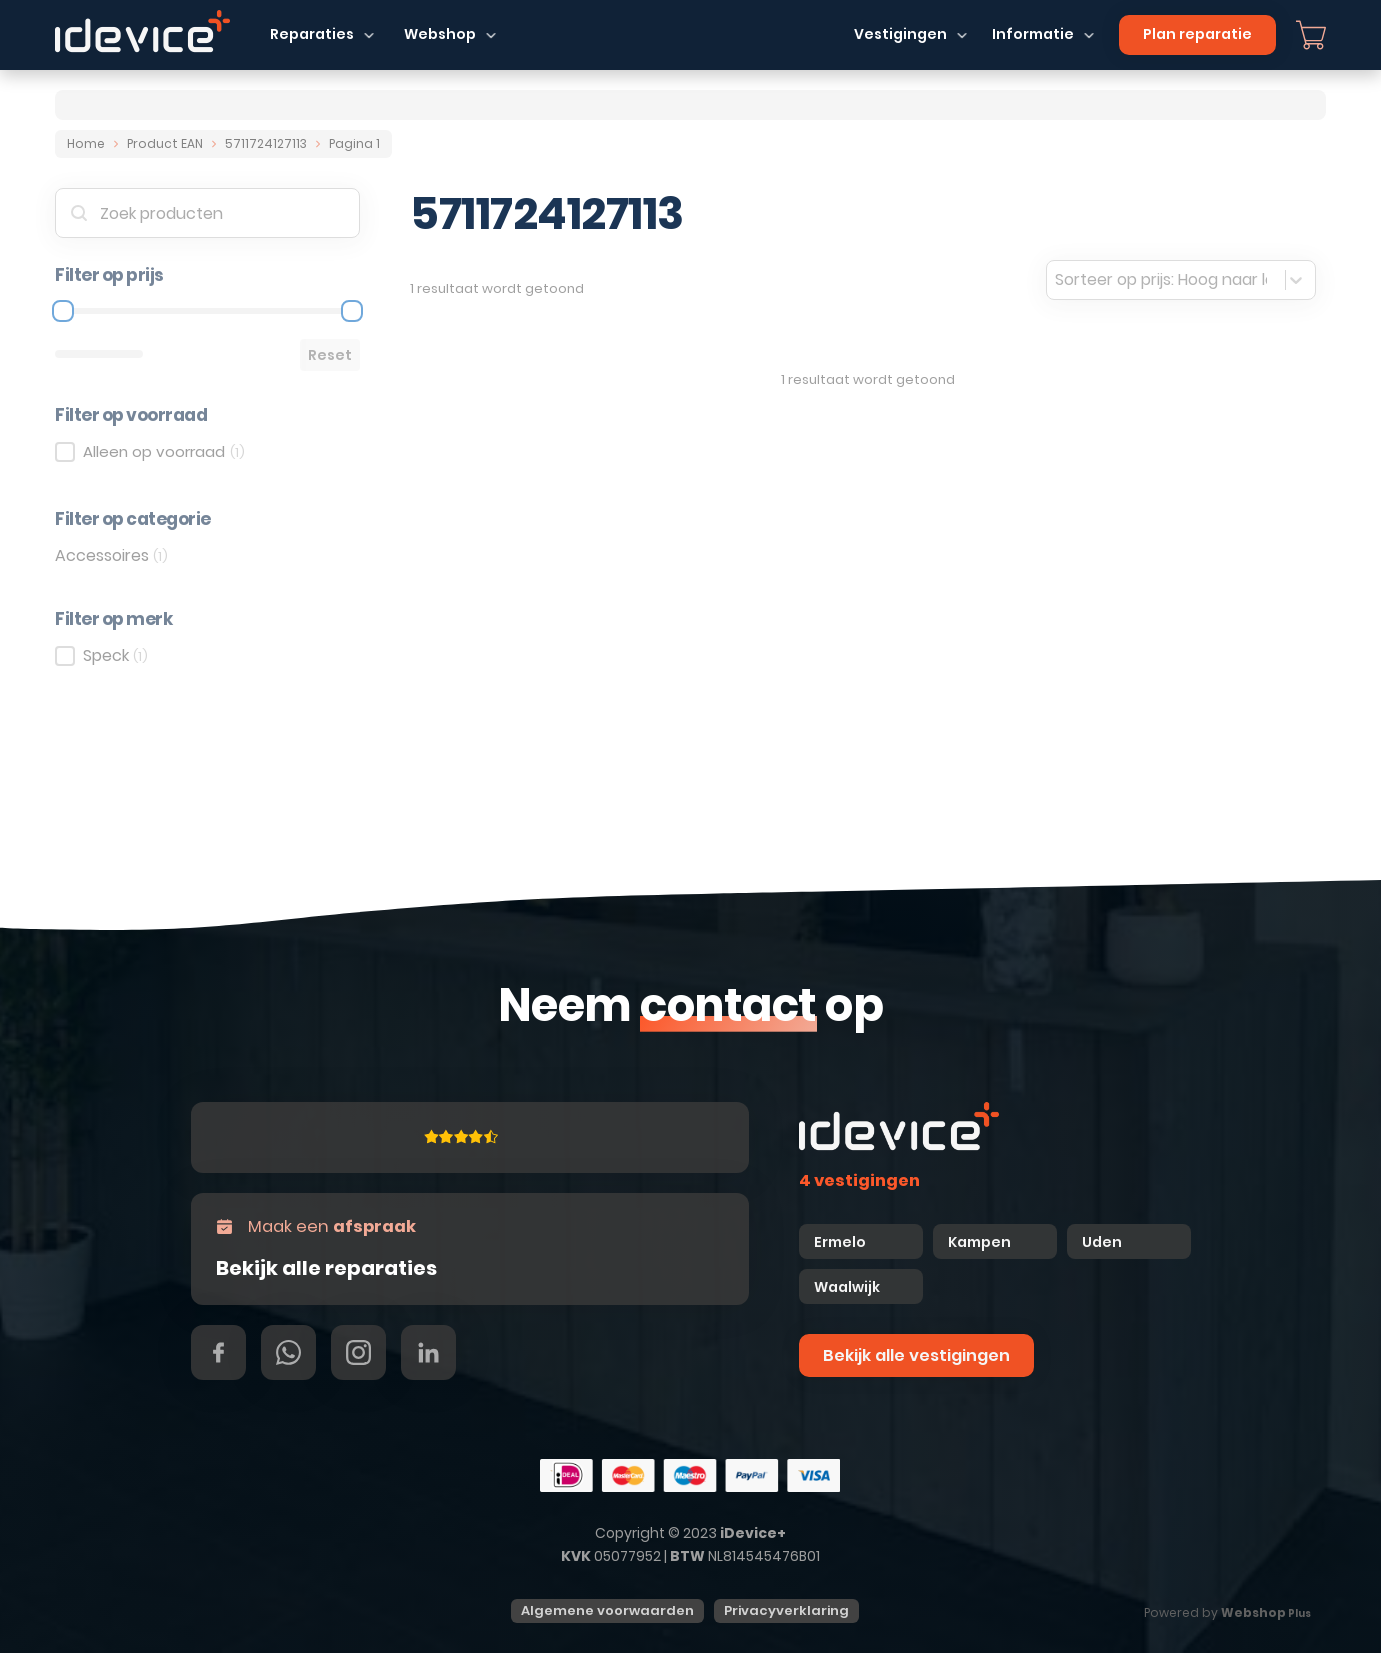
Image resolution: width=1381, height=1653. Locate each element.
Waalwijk (847, 1287)
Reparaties (312, 34)
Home (86, 143)
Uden (1102, 1242)
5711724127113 (266, 143)
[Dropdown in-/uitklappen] (369, 35)
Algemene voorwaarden (607, 1610)
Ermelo (840, 1242)
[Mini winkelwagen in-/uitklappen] (1311, 35)
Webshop (440, 34)
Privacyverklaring (786, 1610)
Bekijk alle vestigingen (916, 1355)
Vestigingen (900, 34)
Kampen (981, 1242)
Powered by (1227, 1612)
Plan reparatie (1197, 34)
